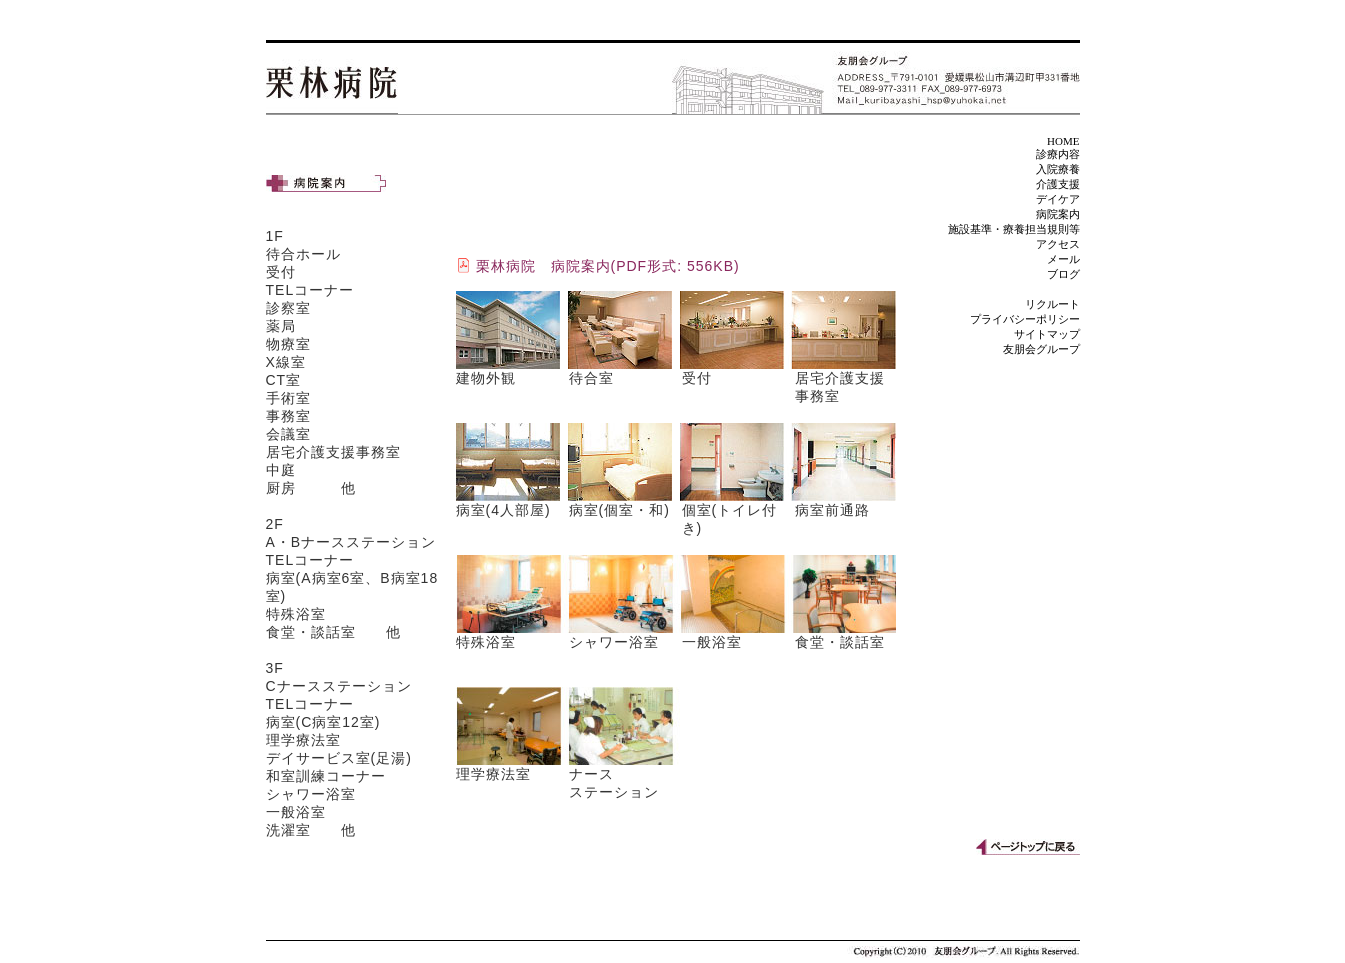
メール (1063, 259)
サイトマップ (1047, 334)
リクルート (1052, 304)
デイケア (1058, 199)
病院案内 (1058, 214)
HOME (1063, 141)
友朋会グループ (1041, 349)
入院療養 (1058, 169)
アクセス (1058, 244)
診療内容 (1058, 154)
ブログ (1063, 274)
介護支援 (1058, 184)
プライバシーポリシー (1025, 319)
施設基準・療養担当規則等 (1014, 229)
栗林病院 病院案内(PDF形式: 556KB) (608, 266)
